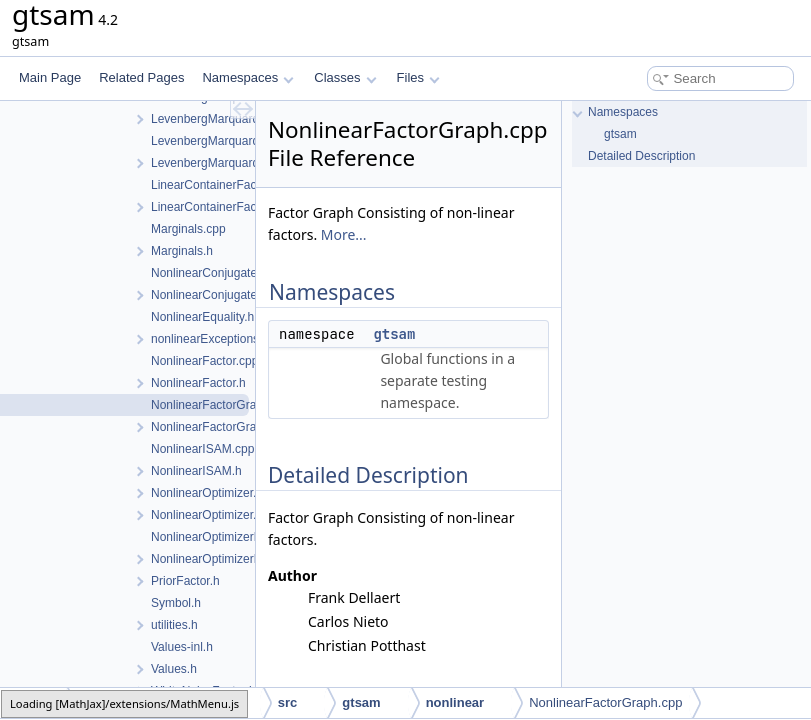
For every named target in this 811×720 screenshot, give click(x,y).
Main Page (50, 77)
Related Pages (141, 77)
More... (344, 234)
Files (418, 77)
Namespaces (247, 77)
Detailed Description (641, 156)
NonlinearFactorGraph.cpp (605, 702)
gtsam (394, 334)
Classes (345, 77)
